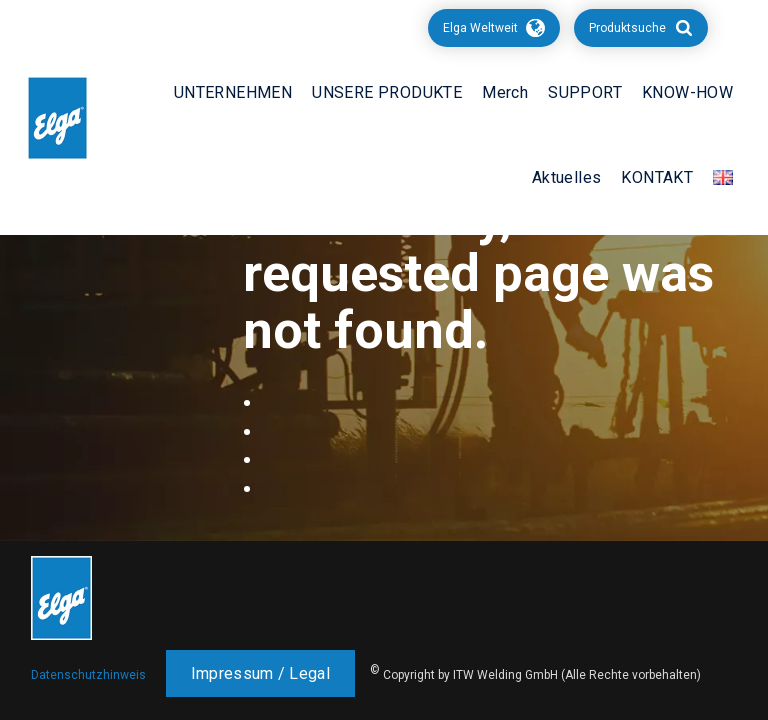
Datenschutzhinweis (88, 675)
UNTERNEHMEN (233, 92)
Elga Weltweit (480, 28)
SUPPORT (585, 92)
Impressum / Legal (260, 673)
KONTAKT (657, 177)
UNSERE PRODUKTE (387, 92)
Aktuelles (567, 177)
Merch (505, 92)
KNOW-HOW (687, 92)
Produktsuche (627, 28)
